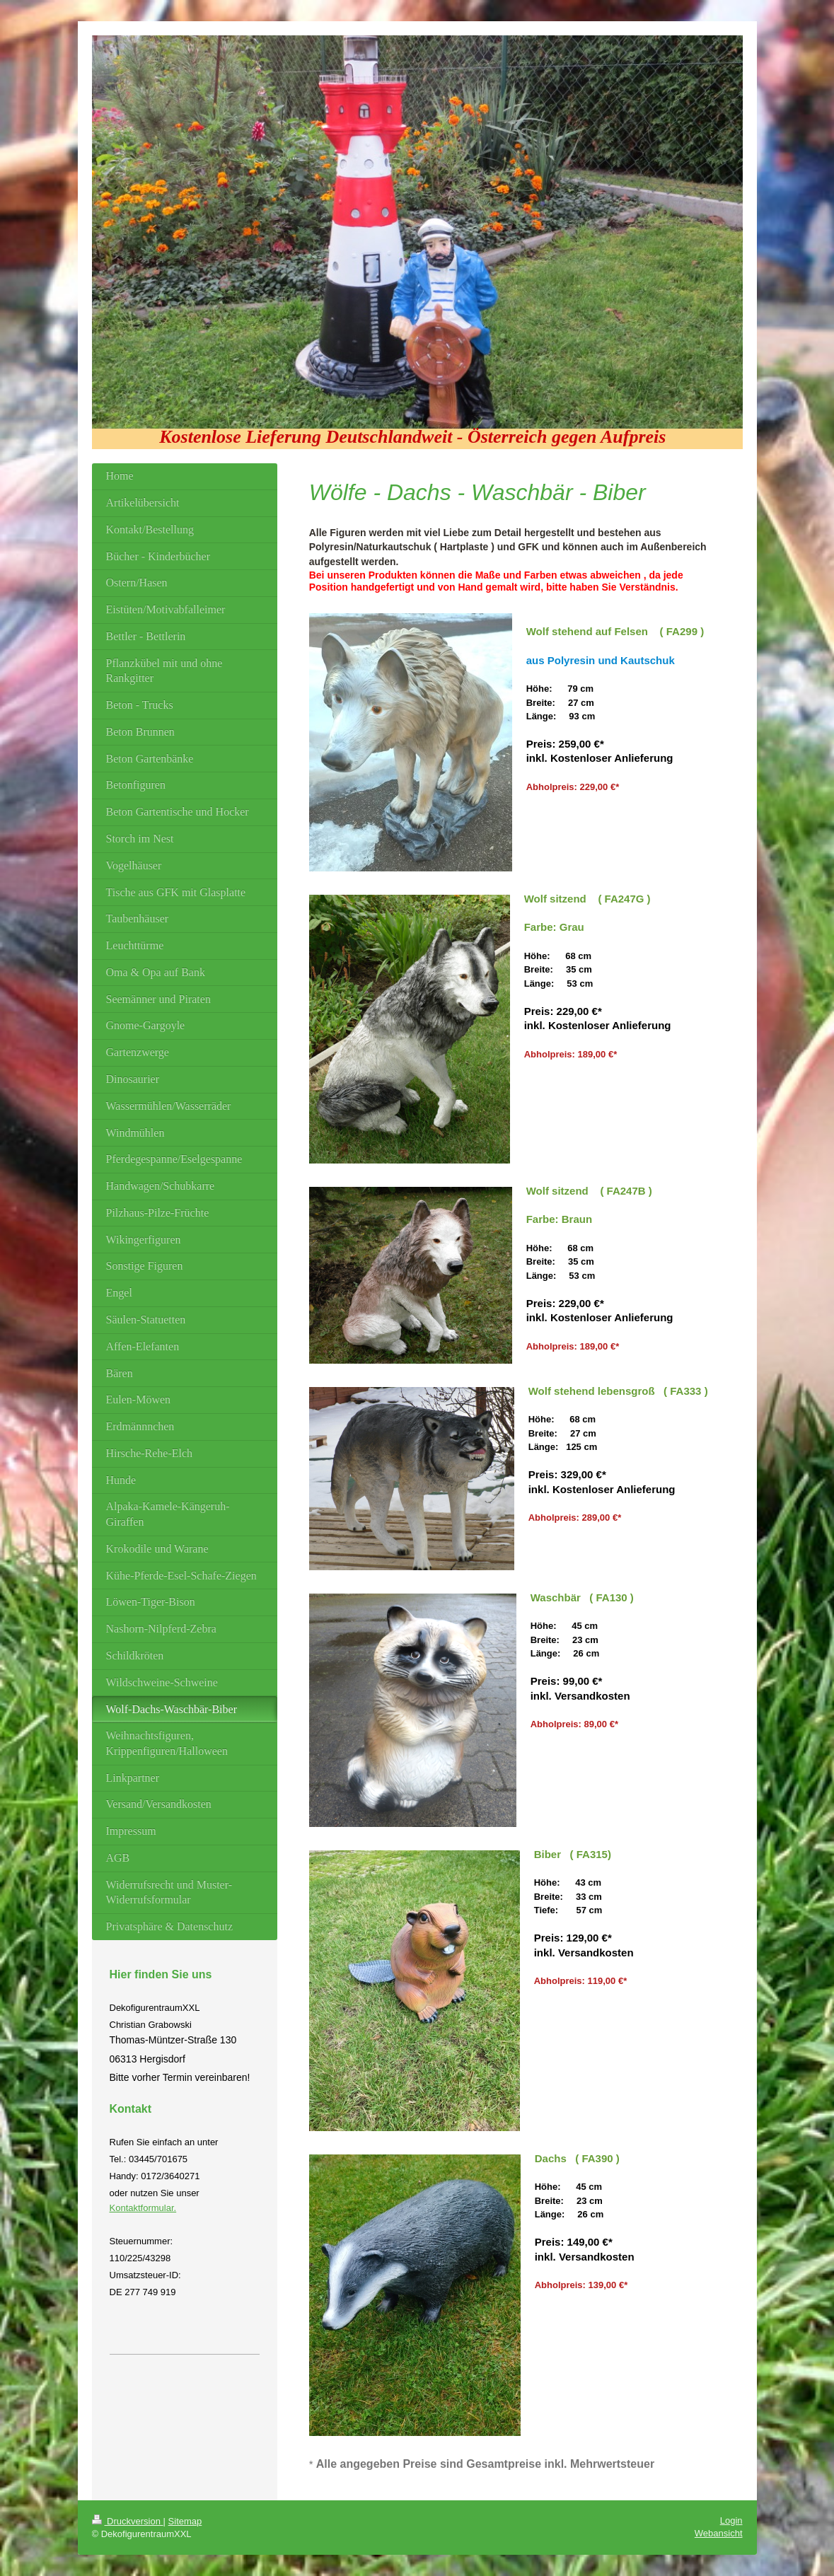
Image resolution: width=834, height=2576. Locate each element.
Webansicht (719, 2533)
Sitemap (185, 2521)
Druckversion (127, 2521)
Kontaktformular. (143, 2208)
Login (731, 2520)
